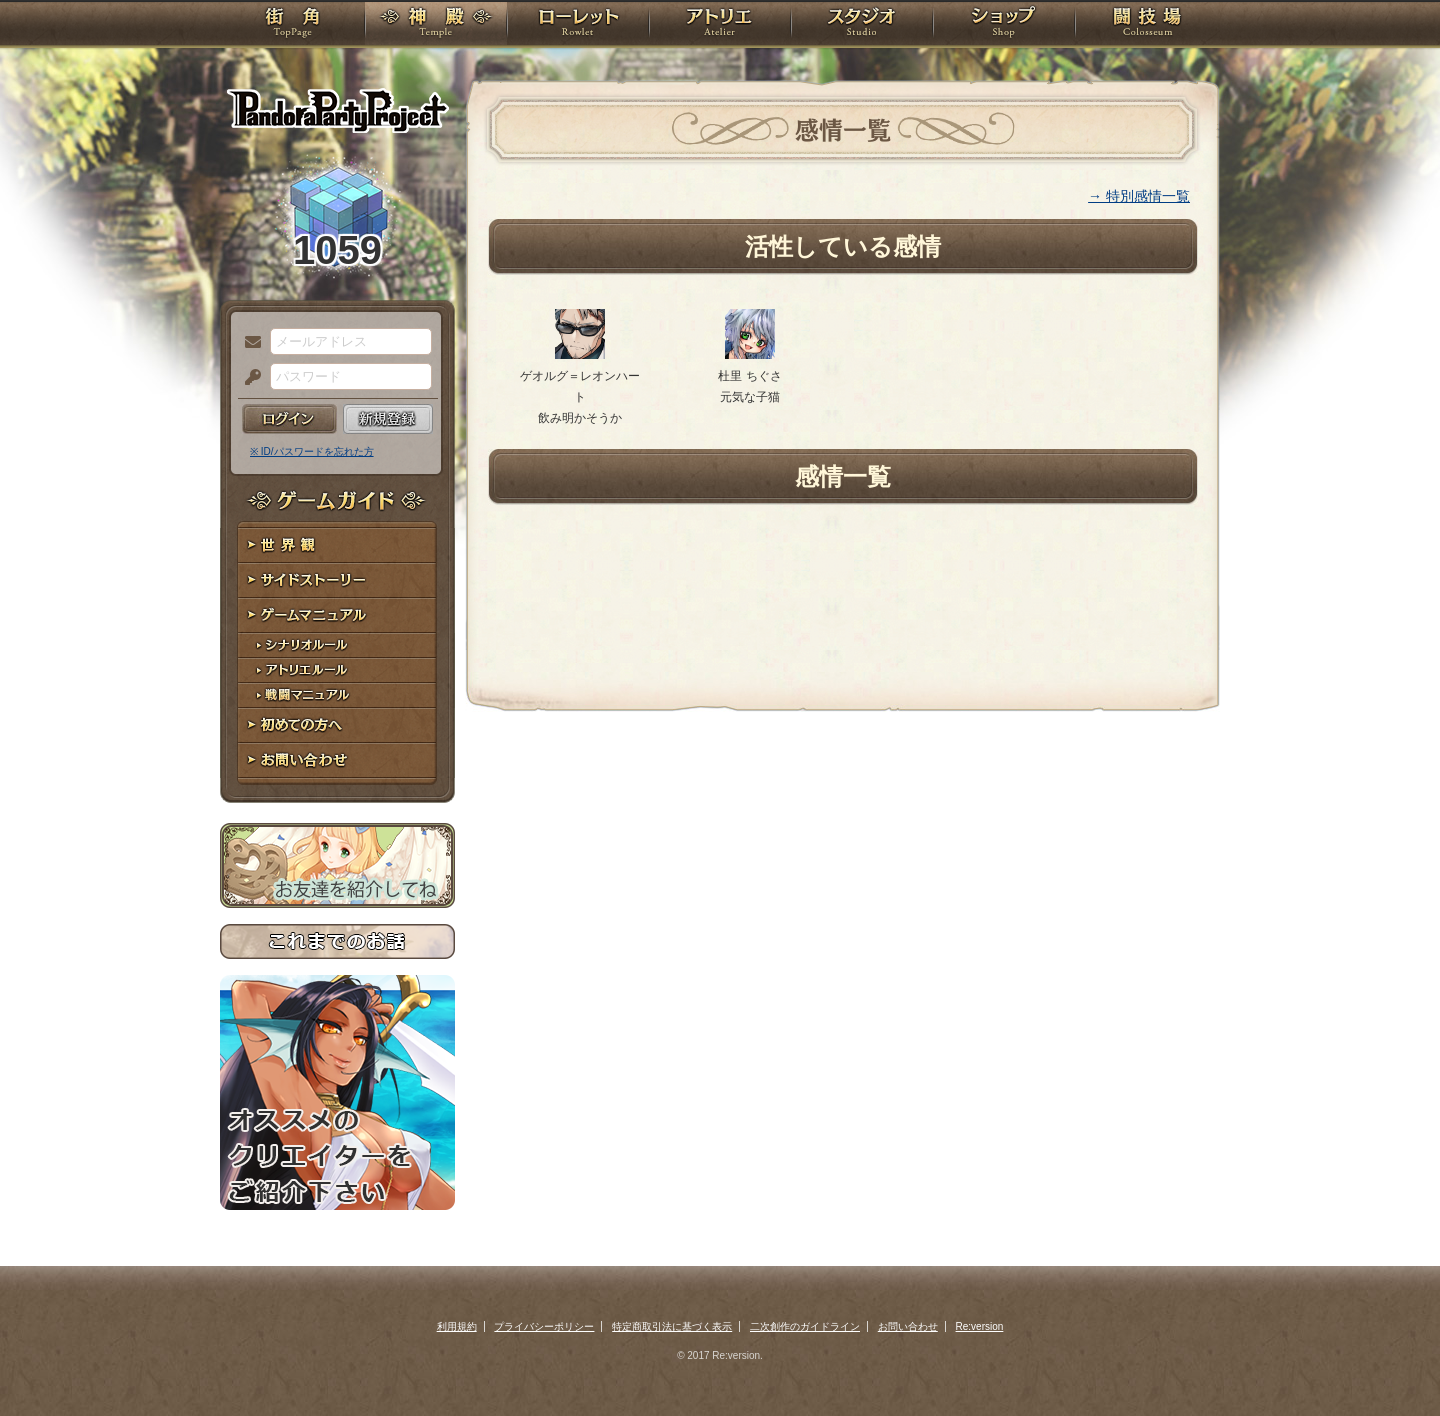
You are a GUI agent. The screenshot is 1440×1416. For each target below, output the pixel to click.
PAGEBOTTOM (1390, 1361)
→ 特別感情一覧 (1139, 196)
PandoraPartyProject (337, 110)
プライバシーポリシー (544, 1326)
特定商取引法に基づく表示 (672, 1326)
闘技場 (1147, 25)
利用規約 (457, 1326)
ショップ (1004, 25)
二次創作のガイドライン (805, 1326)
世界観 (337, 545)
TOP (292, 25)
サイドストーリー (337, 580)
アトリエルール (337, 670)
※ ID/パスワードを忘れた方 (312, 451)
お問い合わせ (337, 760)
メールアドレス (248, 343)
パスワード (248, 378)
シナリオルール (337, 645)
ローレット (578, 25)
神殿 (436, 25)
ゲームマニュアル (337, 615)
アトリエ (720, 25)
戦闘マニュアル (337, 695)
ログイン (289, 419)
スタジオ (862, 25)
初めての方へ (337, 725)
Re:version (980, 1326)
